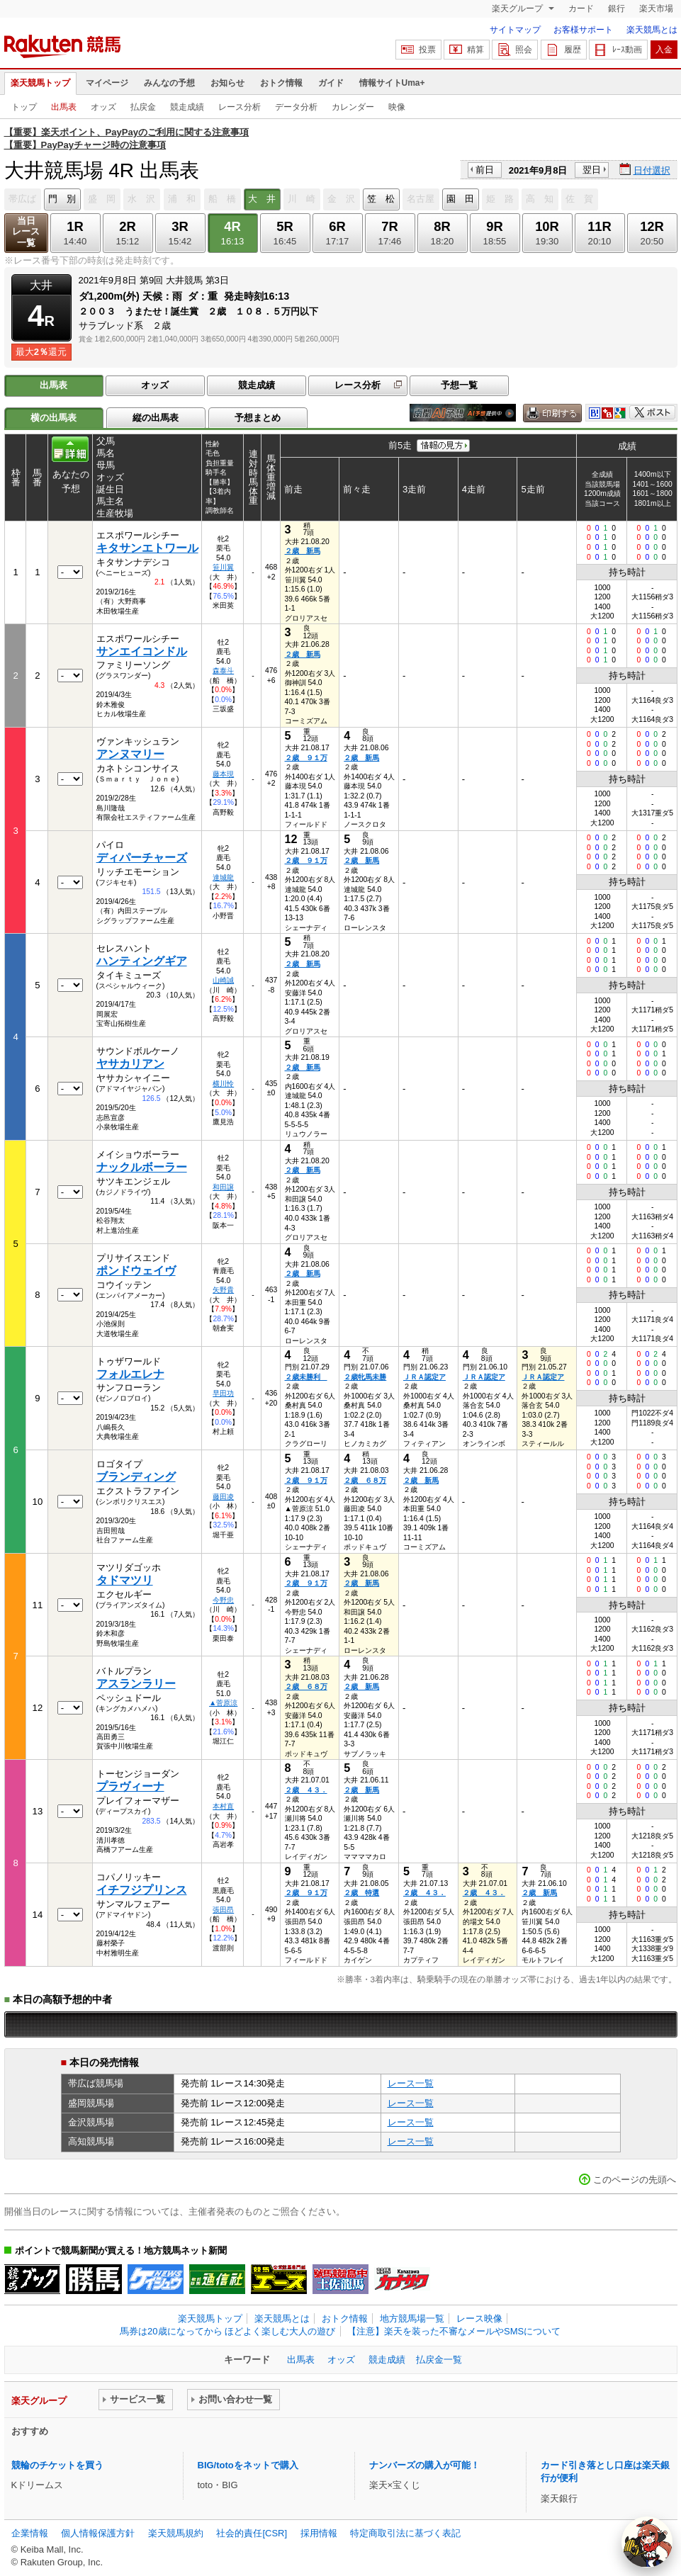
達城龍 (223, 877)
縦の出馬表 (156, 417)
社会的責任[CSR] (251, 2533)
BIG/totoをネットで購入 (248, 2465)
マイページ (107, 83)
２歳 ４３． (306, 1790)
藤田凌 (223, 1497)
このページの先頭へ (634, 2179)
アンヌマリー (130, 754)
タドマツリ (124, 1580)
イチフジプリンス (141, 1890)
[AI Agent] (646, 2541)
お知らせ (227, 83)
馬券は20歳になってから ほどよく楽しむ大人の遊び (227, 2331)
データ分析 (296, 107)
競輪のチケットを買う (57, 2465)
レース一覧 (411, 2083)
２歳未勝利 (306, 1377)
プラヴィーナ (130, 1786)
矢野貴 (223, 1290)
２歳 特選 (361, 1893)
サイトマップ (515, 30)
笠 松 (381, 198)
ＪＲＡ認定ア (424, 1377)
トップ (24, 107)
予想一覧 (459, 385)
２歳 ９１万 (306, 758)
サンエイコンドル (141, 651)
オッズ (103, 107)
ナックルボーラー (141, 1167)
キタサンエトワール (147, 548)
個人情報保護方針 (98, 2533)
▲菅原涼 (223, 1703)
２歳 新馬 (302, 551)
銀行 (616, 8)
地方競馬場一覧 (412, 2318)
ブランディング (136, 1477)
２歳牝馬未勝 (365, 1377)
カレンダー (353, 107)
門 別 (62, 198)
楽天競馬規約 (175, 2533)
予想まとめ (258, 417)
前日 (484, 169)
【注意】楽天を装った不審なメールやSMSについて (454, 2331)
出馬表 (64, 107)
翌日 (591, 169)
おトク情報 (281, 83)
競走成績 (187, 107)
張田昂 (223, 1910)
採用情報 (318, 2533)
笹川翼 (223, 567)
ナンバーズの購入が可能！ (424, 2465)
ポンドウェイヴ (136, 1271)
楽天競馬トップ (40, 83)
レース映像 (479, 2318)
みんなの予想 (169, 83)
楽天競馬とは (651, 30)
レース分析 (239, 107)
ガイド (331, 83)
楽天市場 (656, 8)
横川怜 (223, 1084)
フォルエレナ (130, 1374)
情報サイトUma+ (392, 83)
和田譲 (223, 1187)
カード (581, 8)
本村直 (223, 1806)
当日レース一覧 (26, 232)
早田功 (223, 1393)
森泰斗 (223, 670)
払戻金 (143, 107)
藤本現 (223, 774)
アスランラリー (136, 1684)
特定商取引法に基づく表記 (405, 2533)
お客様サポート (583, 30)
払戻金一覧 (439, 2359)
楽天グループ (518, 8)
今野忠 (223, 1600)
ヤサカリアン (130, 1064)
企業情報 (29, 2533)
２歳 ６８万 (365, 1480)
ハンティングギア (141, 961)
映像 (396, 107)
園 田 (460, 198)
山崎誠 (223, 980)
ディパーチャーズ (141, 858)
